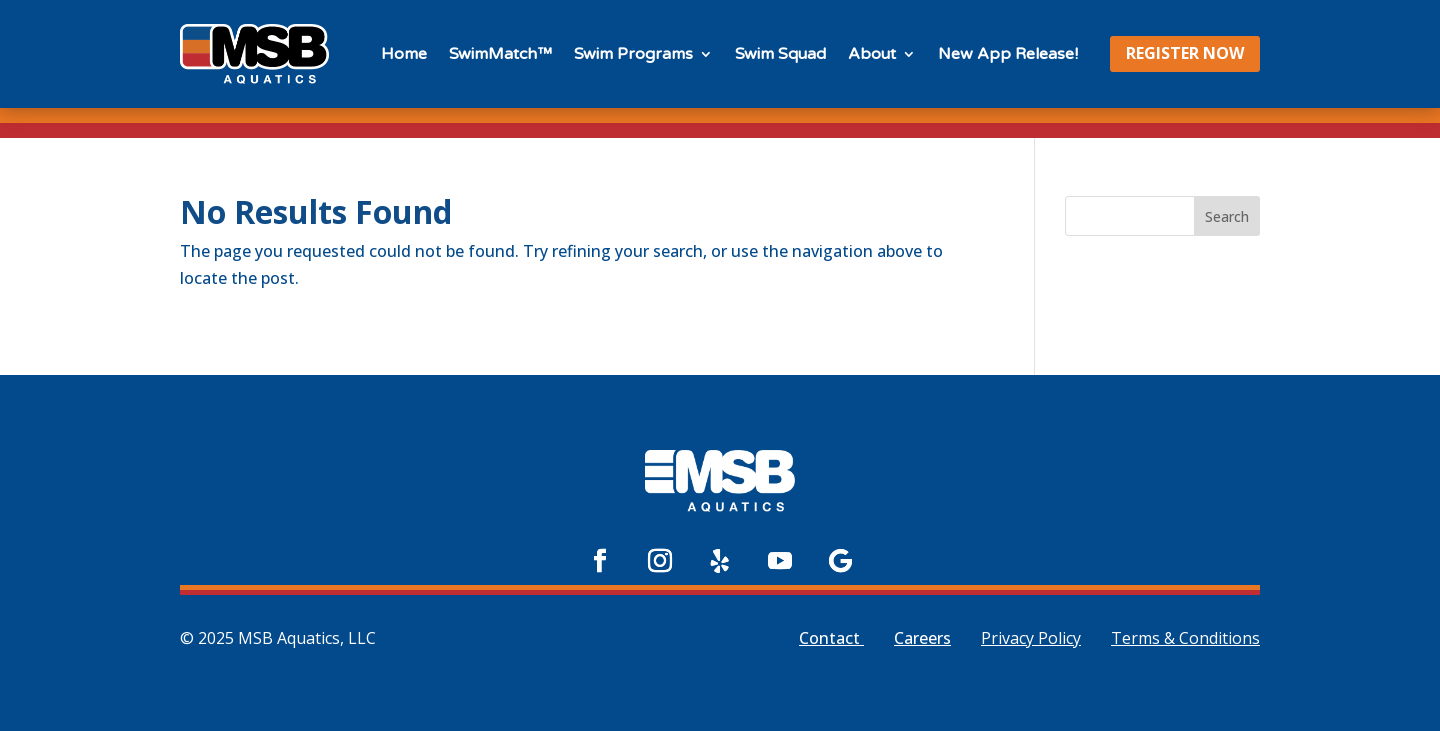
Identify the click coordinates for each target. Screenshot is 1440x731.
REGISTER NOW (1185, 53)
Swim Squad (780, 54)
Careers (922, 638)
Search (1227, 216)
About (872, 54)
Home (404, 54)
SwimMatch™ (500, 54)
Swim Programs (633, 54)
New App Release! (1008, 54)
